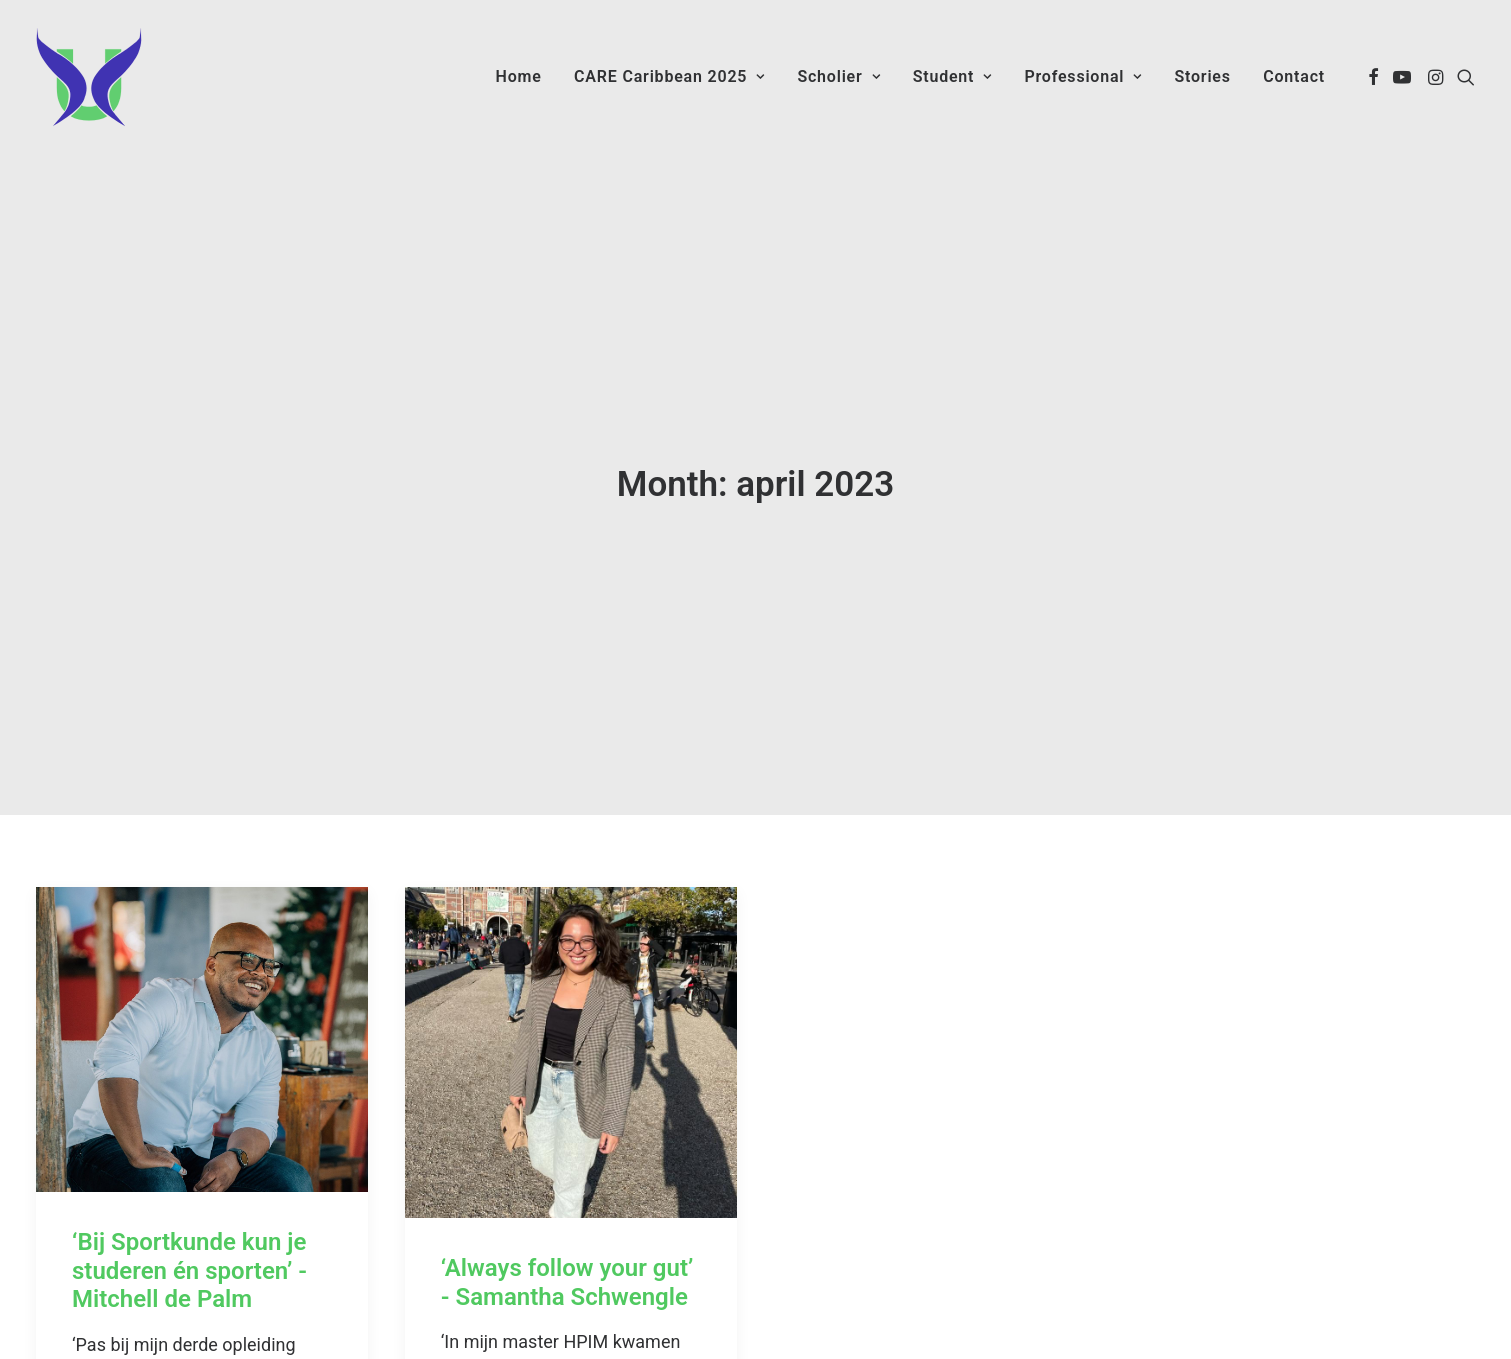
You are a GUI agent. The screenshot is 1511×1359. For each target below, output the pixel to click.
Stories (1202, 76)
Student (952, 76)
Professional (1083, 76)
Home (519, 76)
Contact (1294, 76)
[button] (1373, 77)
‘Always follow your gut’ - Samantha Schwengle (567, 1220)
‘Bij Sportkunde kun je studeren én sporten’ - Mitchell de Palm (189, 1208)
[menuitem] (519, 77)
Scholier (838, 76)
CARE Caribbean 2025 (669, 76)
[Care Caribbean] (89, 77)
